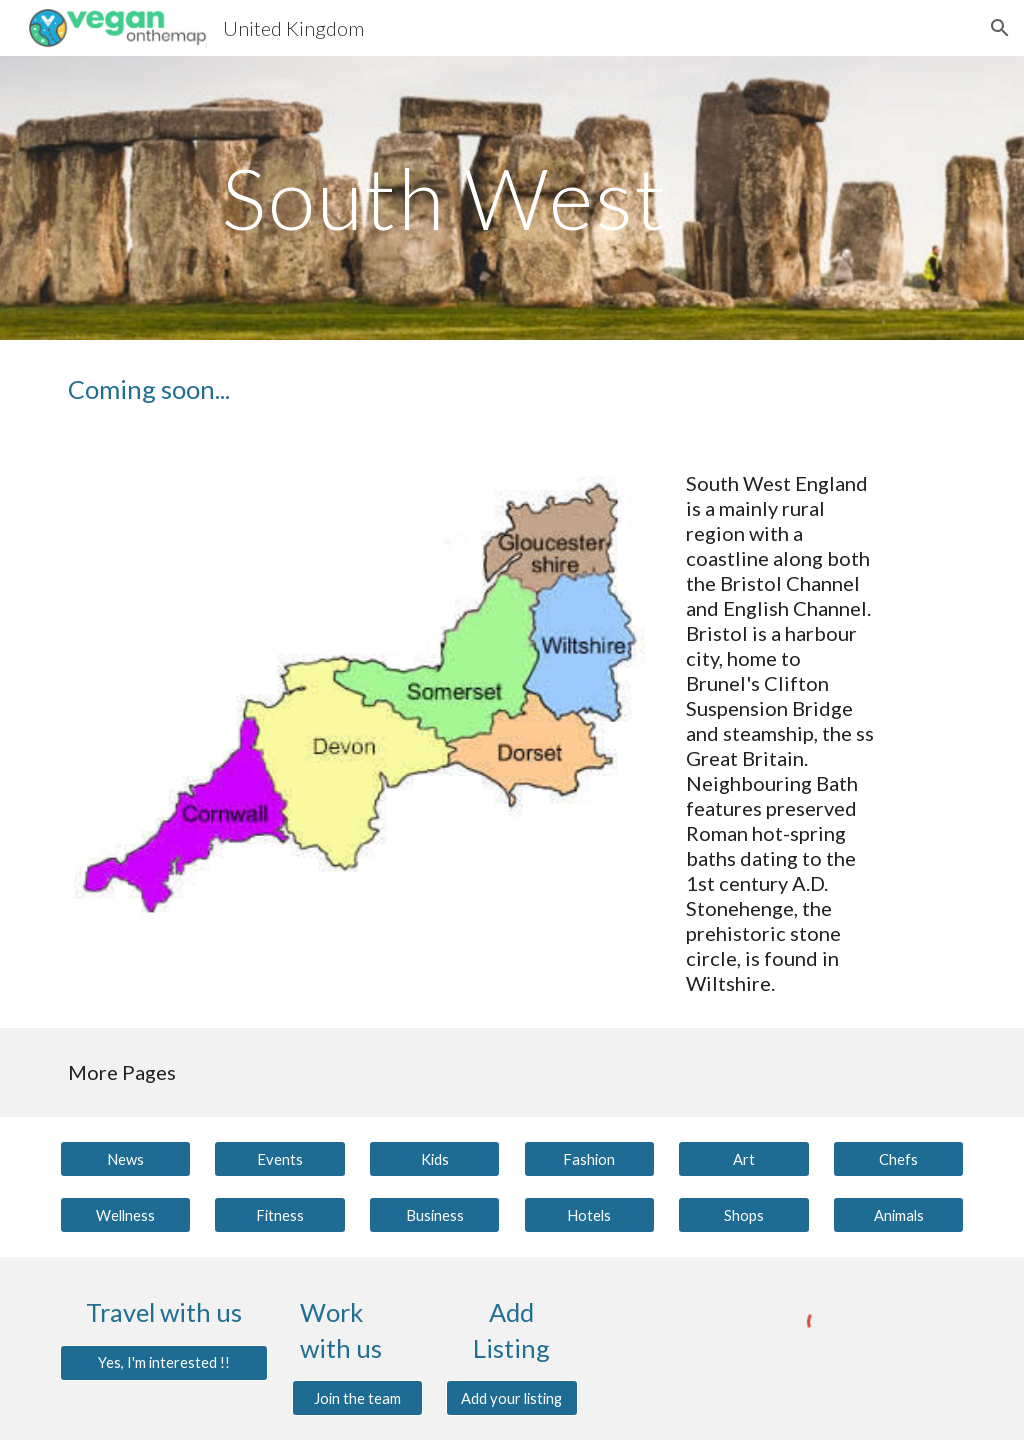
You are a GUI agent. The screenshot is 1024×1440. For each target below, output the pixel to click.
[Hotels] (589, 1215)
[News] (125, 1159)
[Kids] (434, 1159)
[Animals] (898, 1215)
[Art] (743, 1159)
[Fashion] (589, 1159)
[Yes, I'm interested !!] (164, 1362)
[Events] (279, 1159)
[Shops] (743, 1215)
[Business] (434, 1215)
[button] (1000, 28)
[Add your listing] (511, 1398)
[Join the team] (357, 1398)
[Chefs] (898, 1159)
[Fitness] (279, 1215)
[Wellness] (125, 1215)
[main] (473, 197)
